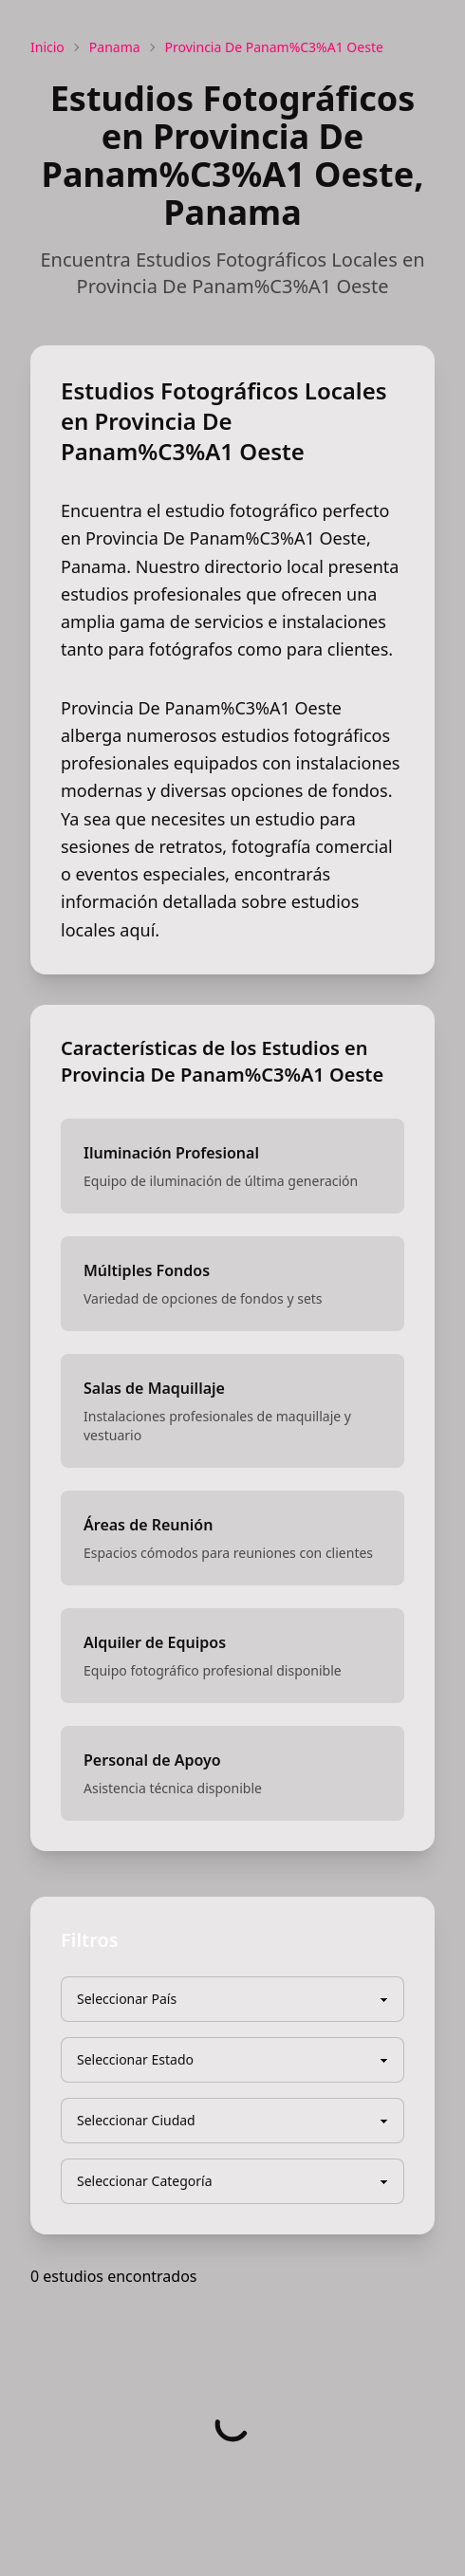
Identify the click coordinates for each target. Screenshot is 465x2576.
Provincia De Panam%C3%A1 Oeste (274, 47)
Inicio (47, 47)
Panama (114, 47)
